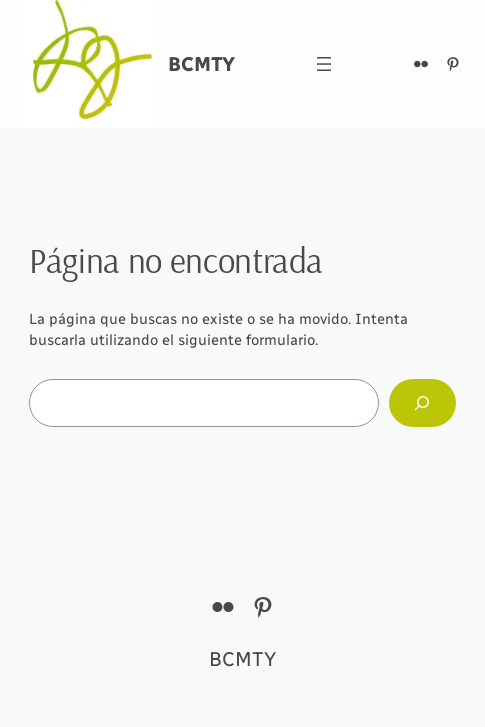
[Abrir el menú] (324, 64)
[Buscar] (422, 403)
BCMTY (201, 64)
